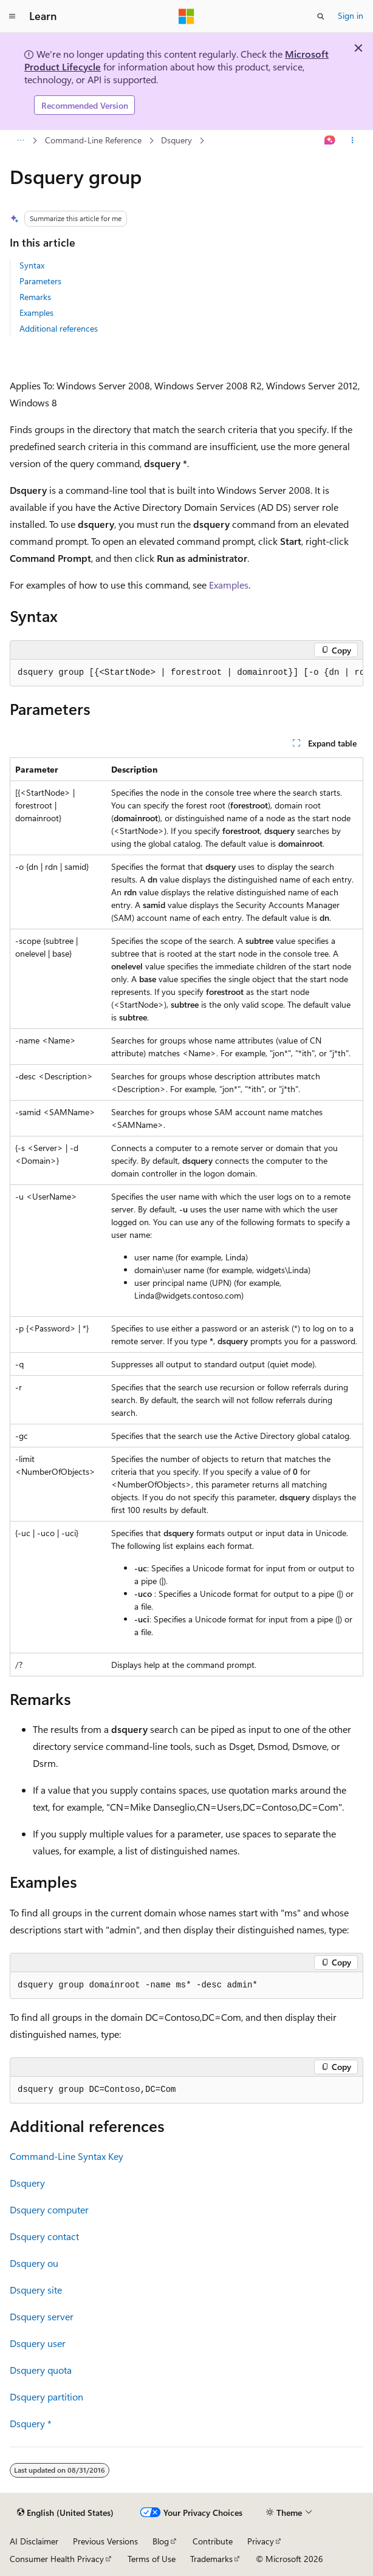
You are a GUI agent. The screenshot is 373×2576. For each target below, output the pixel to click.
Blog (160, 2541)
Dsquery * (31, 2423)
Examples (36, 312)
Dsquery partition (46, 2396)
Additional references (58, 328)
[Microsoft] (186, 16)
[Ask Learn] (330, 141)
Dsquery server (42, 2316)
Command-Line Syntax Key (66, 2156)
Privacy (260, 2541)
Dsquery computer (49, 2209)
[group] (186, 673)
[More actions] (352, 141)
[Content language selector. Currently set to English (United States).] (65, 2513)
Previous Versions (105, 2541)
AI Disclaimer (34, 2541)
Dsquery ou (34, 2263)
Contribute (213, 2541)
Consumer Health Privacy (57, 2558)
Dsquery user (38, 2343)
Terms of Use (152, 2558)
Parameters (40, 281)
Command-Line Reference (93, 140)
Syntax (31, 265)
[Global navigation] (12, 16)
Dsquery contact (44, 2236)
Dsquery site (36, 2289)
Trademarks (211, 2558)
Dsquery (176, 140)
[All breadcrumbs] (20, 141)
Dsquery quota (41, 2369)
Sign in (350, 15)
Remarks (35, 296)
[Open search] (321, 16)
